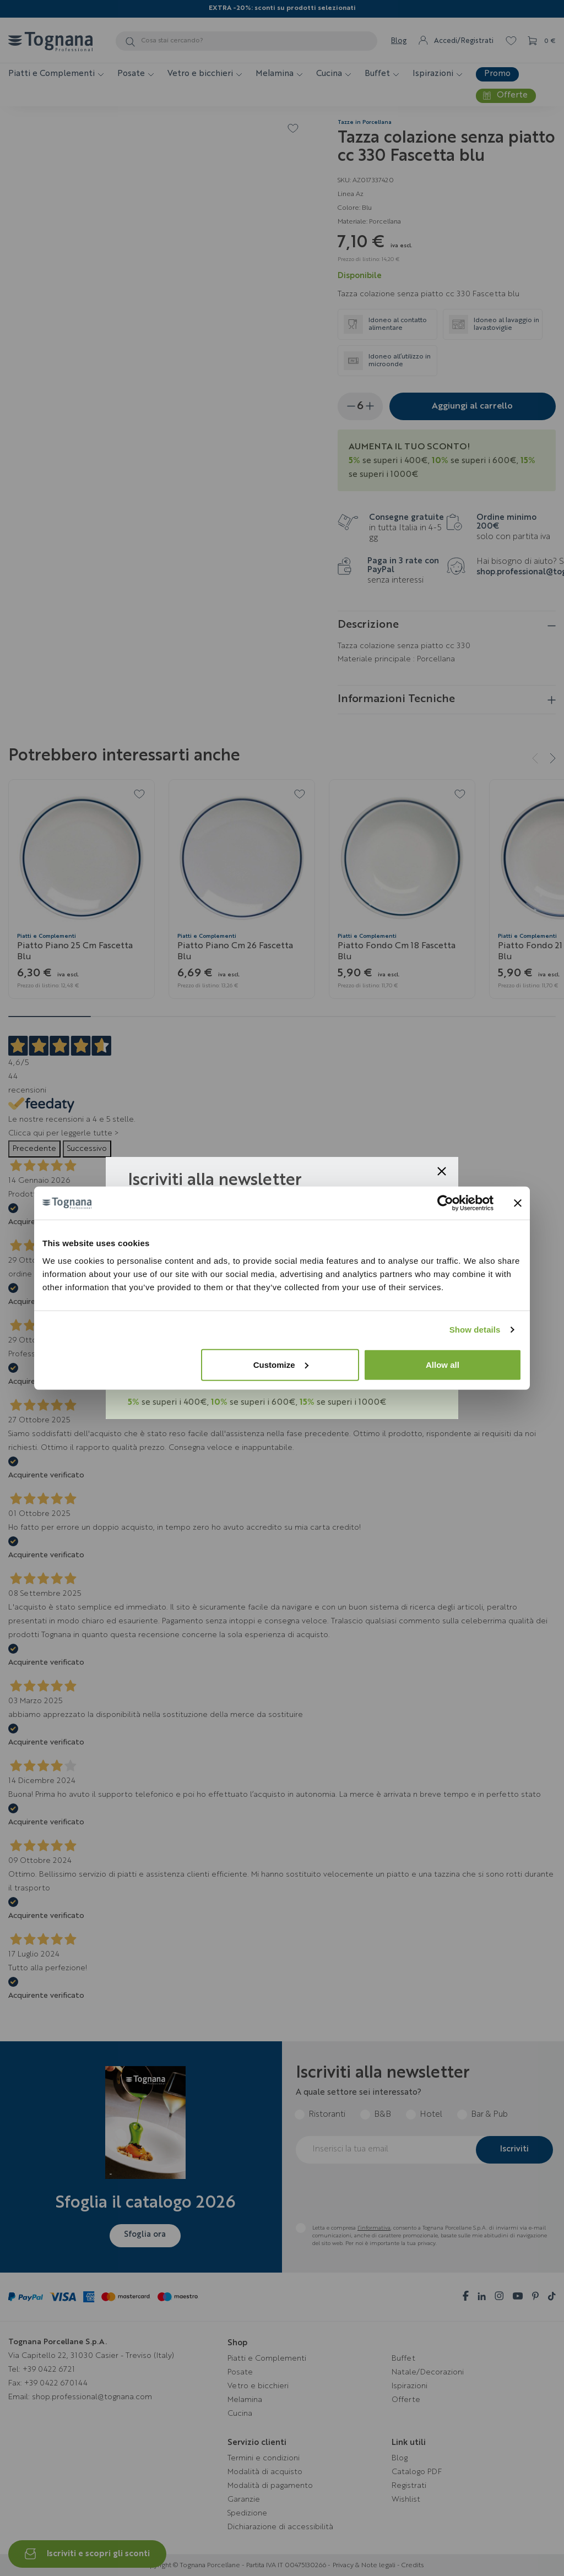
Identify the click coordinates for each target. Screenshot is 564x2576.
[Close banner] (518, 1203)
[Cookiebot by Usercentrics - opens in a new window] (445, 1203)
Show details (475, 1329)
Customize (280, 1364)
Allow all (442, 1364)
